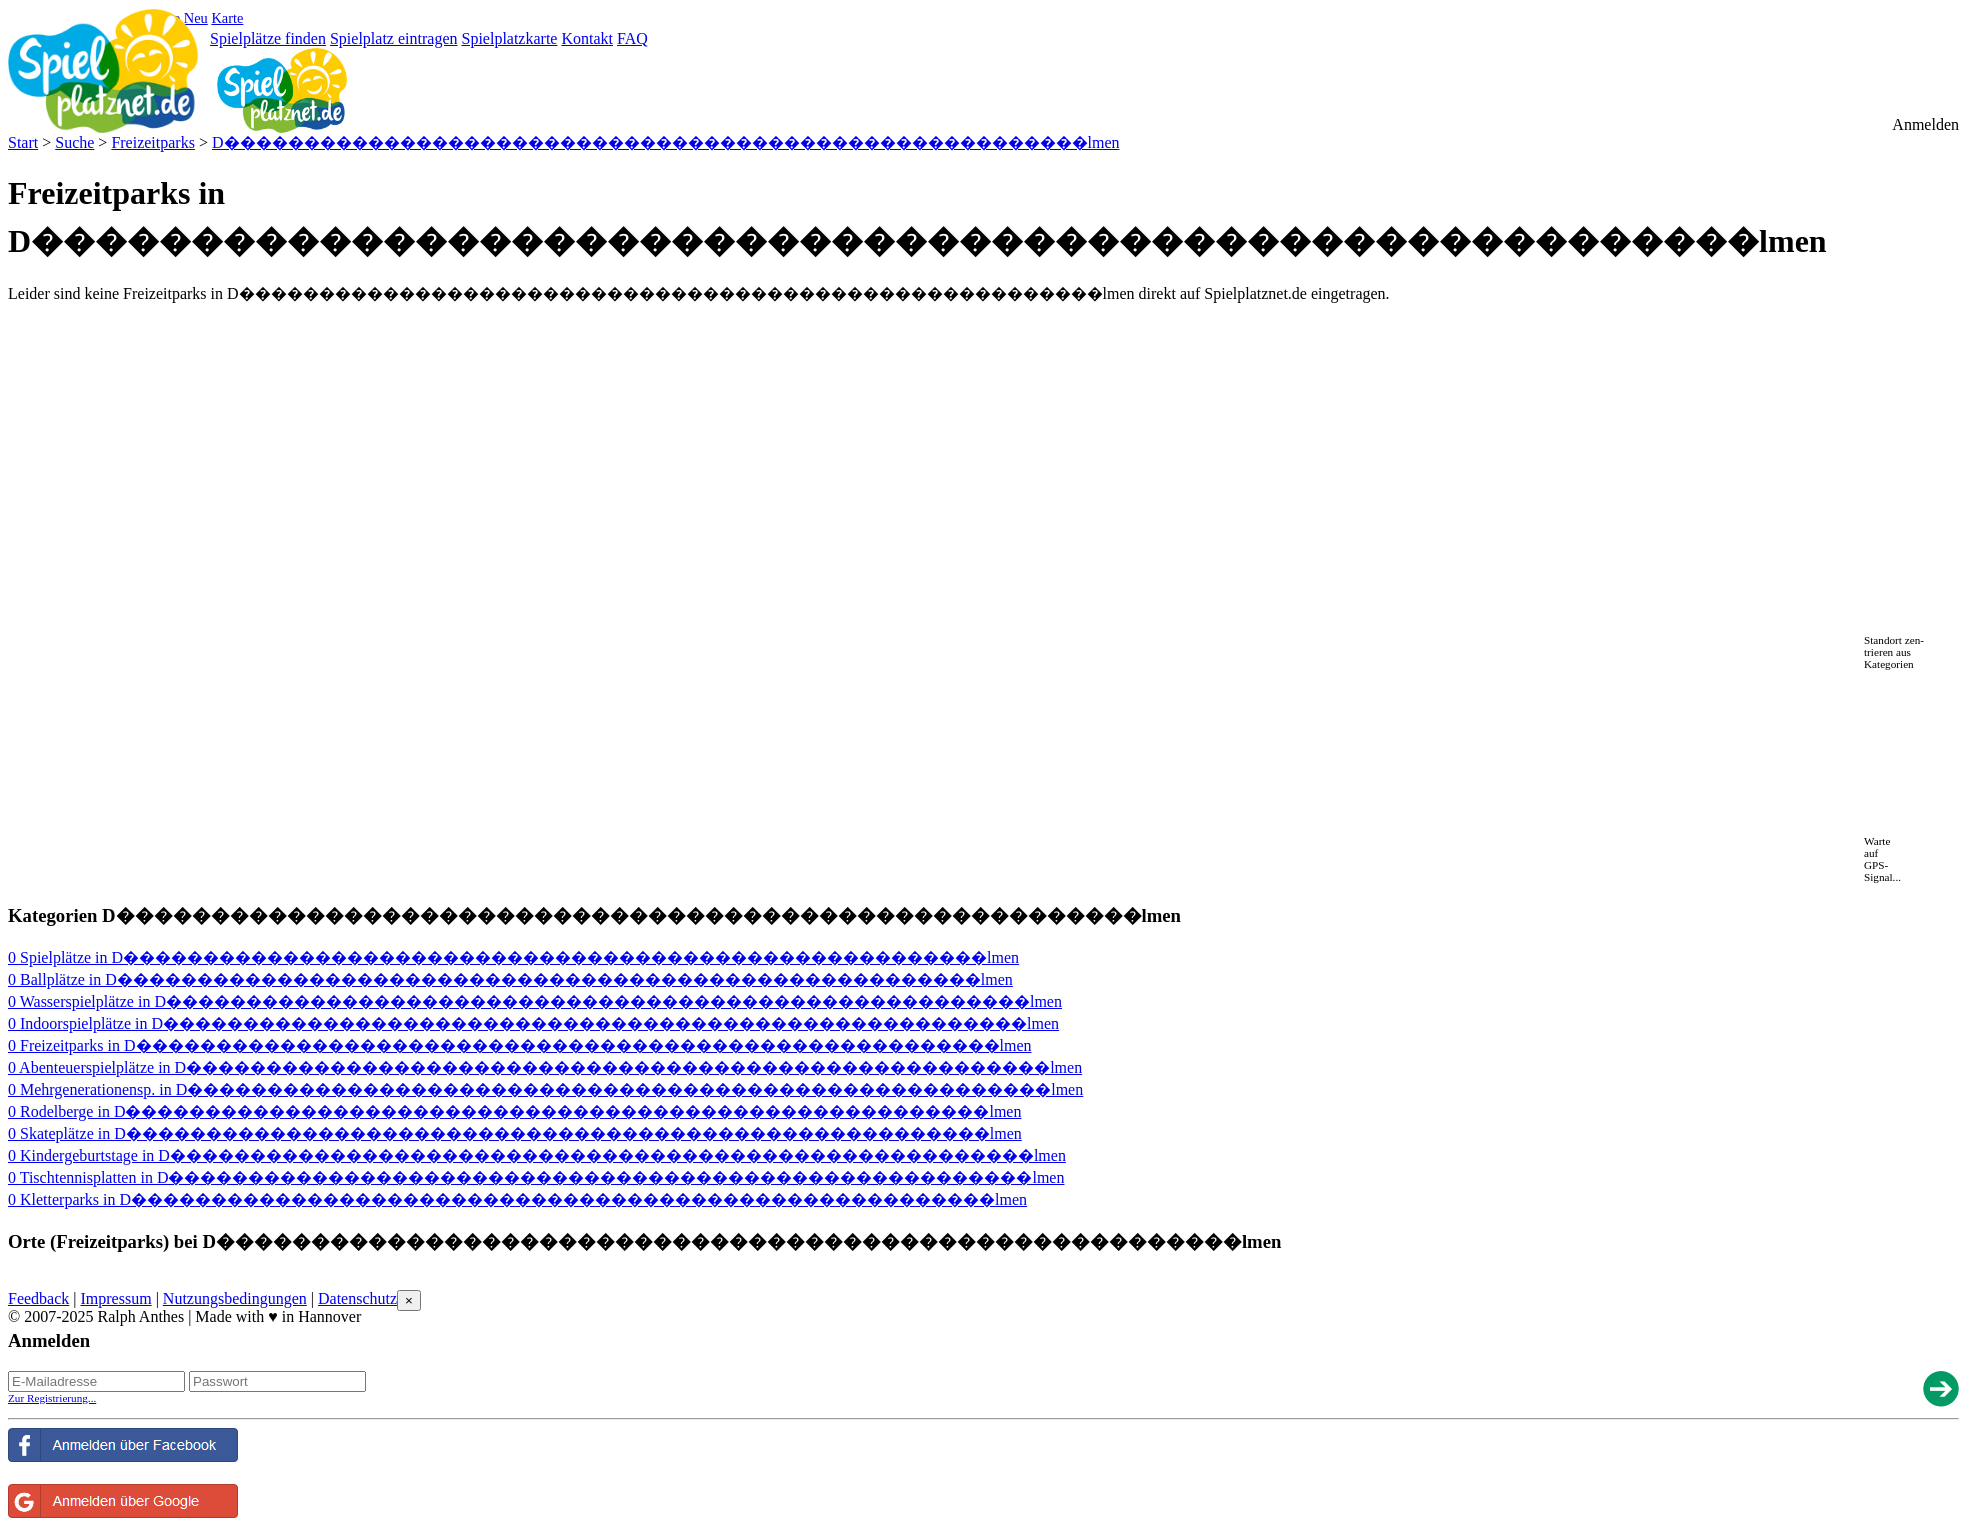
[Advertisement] (242, 350)
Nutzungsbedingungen (235, 1298)
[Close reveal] (409, 1300)
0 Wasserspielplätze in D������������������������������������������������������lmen (535, 1001)
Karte (227, 18)
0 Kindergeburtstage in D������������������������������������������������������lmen (537, 1155)
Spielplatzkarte (509, 38)
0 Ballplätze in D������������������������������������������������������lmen (510, 979)
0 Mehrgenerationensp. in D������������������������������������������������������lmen (545, 1089)
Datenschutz (357, 1298)
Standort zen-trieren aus (1894, 646)
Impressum (116, 1298)
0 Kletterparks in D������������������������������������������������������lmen (517, 1199)
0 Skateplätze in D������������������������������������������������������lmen (515, 1133)
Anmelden (1925, 124)
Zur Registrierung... (52, 1398)
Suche (74, 142)
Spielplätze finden (268, 38)
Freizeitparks (153, 142)
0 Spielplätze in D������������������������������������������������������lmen (513, 957)
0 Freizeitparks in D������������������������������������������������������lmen (520, 1045)
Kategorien (1889, 664)
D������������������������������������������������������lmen (666, 142)
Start (23, 142)
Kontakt (587, 38)
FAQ (632, 38)
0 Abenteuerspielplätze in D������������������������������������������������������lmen (545, 1067)
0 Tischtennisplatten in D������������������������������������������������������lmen (536, 1177)
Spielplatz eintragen (394, 38)
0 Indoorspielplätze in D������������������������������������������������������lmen (533, 1023)
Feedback (38, 1298)
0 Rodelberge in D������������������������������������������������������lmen (514, 1111)
